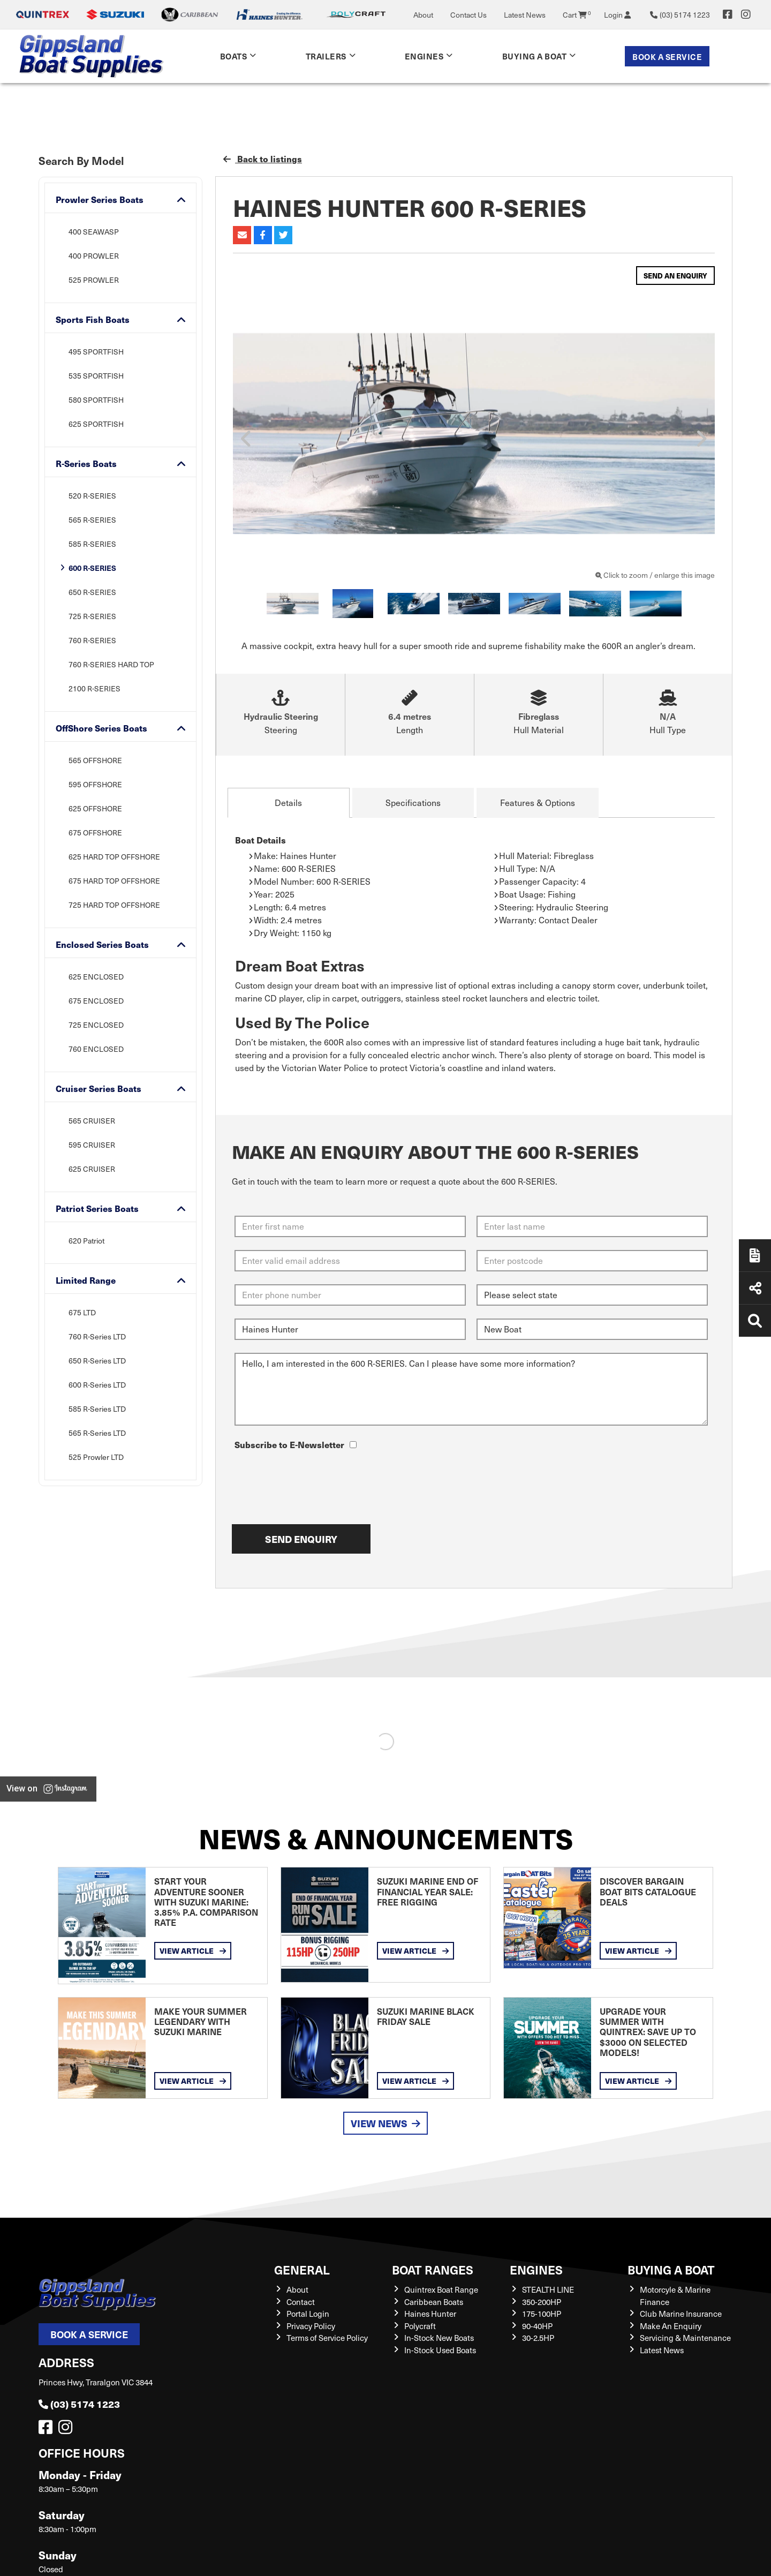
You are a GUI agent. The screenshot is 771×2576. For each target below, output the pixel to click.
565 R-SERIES (92, 520)
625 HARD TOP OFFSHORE (114, 857)
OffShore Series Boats (101, 728)
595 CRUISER (92, 1145)
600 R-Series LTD (97, 1385)
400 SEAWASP (94, 232)
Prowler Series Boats (99, 199)
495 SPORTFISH (96, 352)
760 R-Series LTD (97, 1336)
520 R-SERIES (92, 496)
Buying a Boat (534, 56)
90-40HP (537, 2326)
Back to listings (262, 159)
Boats (233, 56)
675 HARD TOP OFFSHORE (114, 881)
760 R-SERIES (92, 640)
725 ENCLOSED (96, 1025)
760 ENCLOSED (96, 1049)
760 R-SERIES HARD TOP (111, 664)
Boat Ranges (432, 2269)
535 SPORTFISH (96, 376)
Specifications (413, 802)
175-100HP (541, 2313)
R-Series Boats (86, 463)
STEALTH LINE (548, 2289)
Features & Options (537, 802)
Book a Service (667, 56)
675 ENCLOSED (96, 1001)
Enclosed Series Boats (102, 944)
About (423, 15)
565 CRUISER (92, 1121)
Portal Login (307, 2313)
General (302, 2269)
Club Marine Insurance (681, 2313)
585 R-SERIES (92, 544)
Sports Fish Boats (93, 319)
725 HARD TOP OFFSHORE (114, 905)
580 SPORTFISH (96, 400)
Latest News (525, 15)
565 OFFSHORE (95, 760)
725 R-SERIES (92, 616)
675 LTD (82, 1312)
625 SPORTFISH (96, 424)
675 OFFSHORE (95, 832)
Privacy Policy (310, 2326)
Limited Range (86, 1280)
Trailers (326, 56)
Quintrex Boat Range (441, 2289)
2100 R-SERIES (94, 688)
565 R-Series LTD (97, 1433)
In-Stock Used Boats (440, 2350)
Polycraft (420, 2326)
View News (385, 2123)
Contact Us (468, 15)
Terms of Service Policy (327, 2337)
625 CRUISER (92, 1169)
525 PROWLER (94, 280)
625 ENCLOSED (96, 976)
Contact (300, 2301)
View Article (193, 1950)
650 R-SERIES (92, 592)
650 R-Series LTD (97, 1360)
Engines (424, 56)
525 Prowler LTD (96, 1457)
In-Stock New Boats (439, 2337)
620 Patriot (86, 1241)
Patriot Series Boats (97, 1208)
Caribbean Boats (433, 2301)
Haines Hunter (430, 2313)
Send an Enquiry (675, 275)
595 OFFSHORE (95, 784)
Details (288, 802)
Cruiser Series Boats (98, 1088)
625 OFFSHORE (95, 808)
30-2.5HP (538, 2337)
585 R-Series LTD (97, 1409)
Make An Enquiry (670, 2326)
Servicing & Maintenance (685, 2337)
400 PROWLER (94, 256)
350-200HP (541, 2301)
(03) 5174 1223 (79, 2404)
